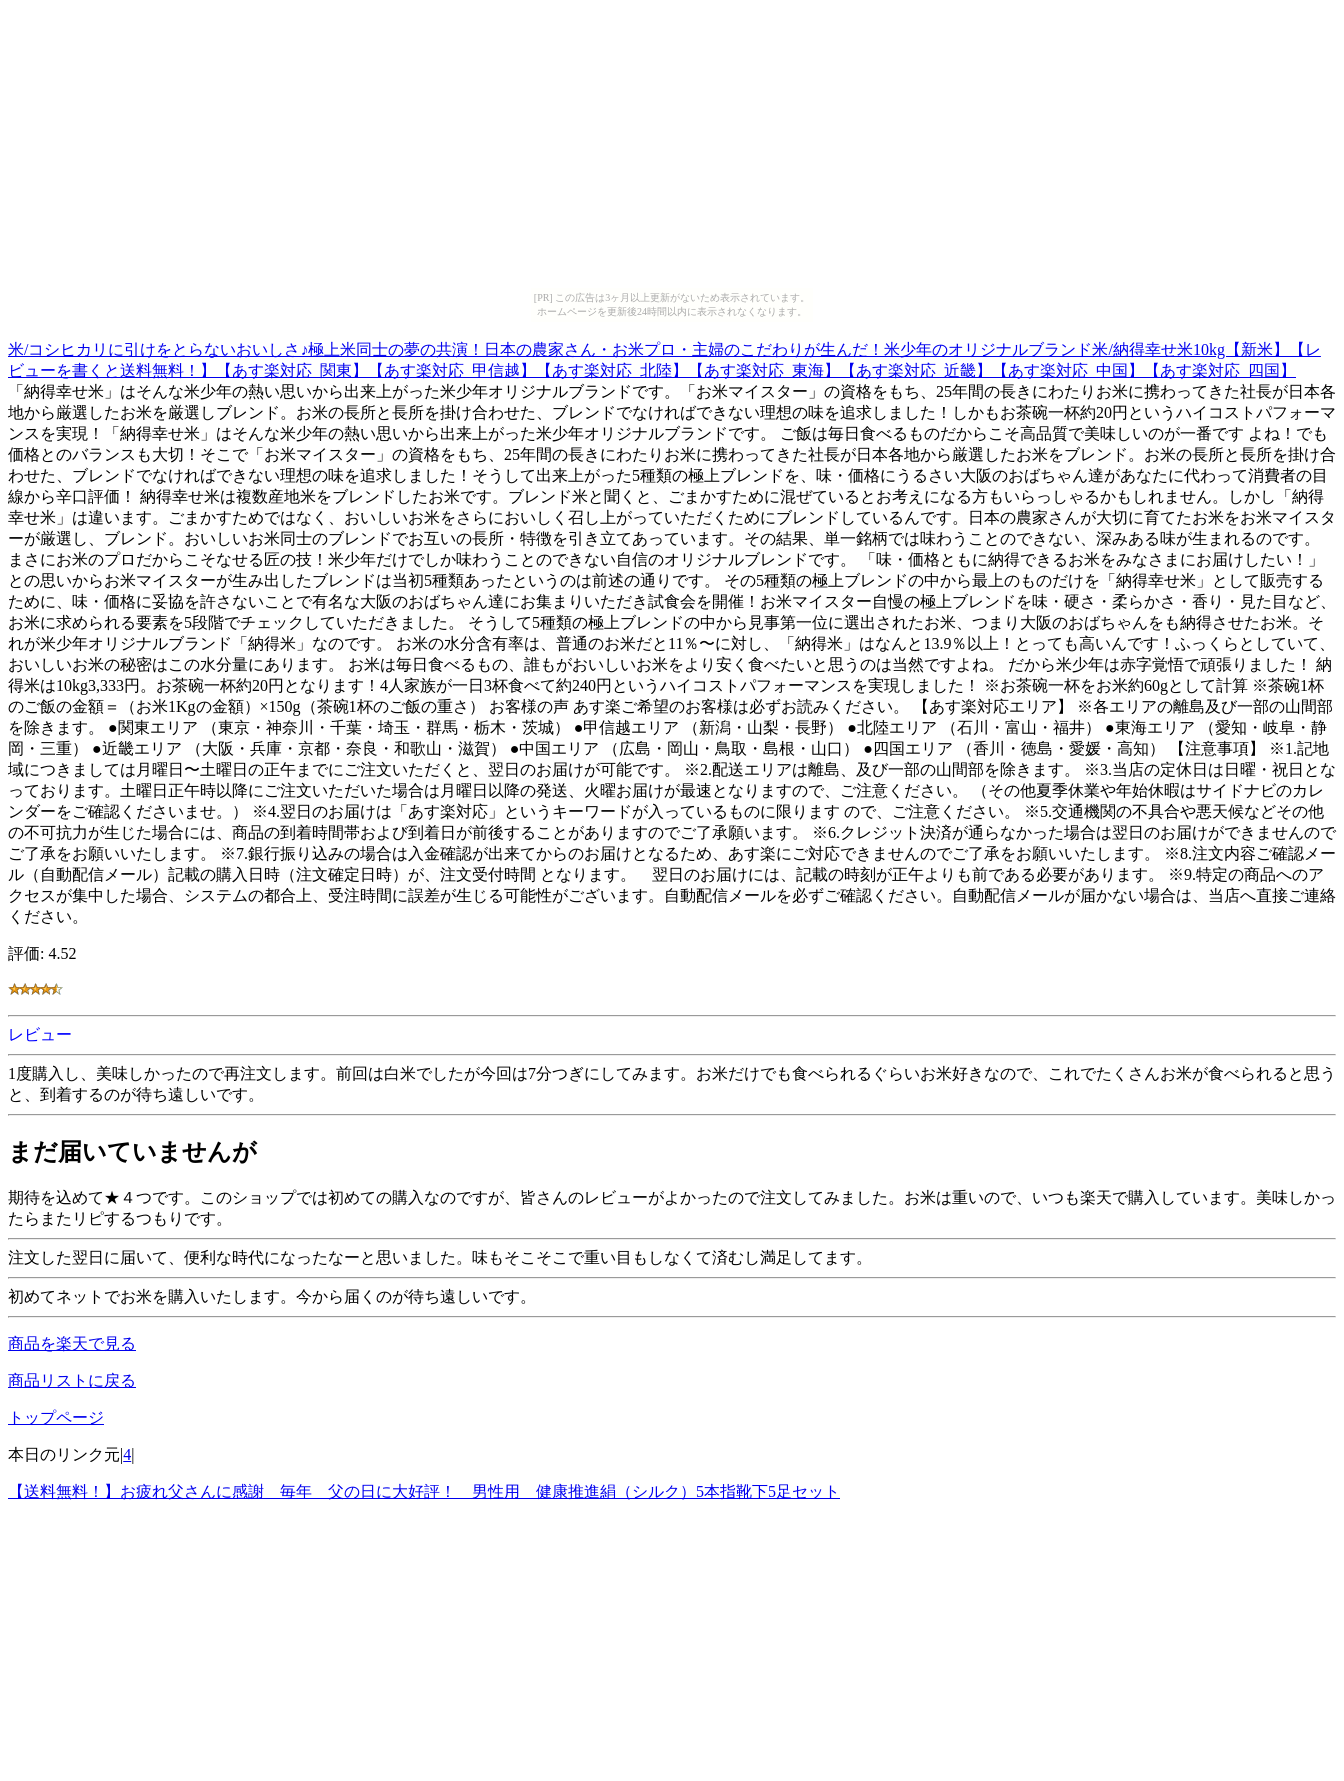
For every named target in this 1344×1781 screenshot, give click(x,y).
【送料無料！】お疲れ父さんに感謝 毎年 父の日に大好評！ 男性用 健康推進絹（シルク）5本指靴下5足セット (424, 1491)
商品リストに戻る (72, 1380)
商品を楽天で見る (72, 1343)
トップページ (56, 1417)
